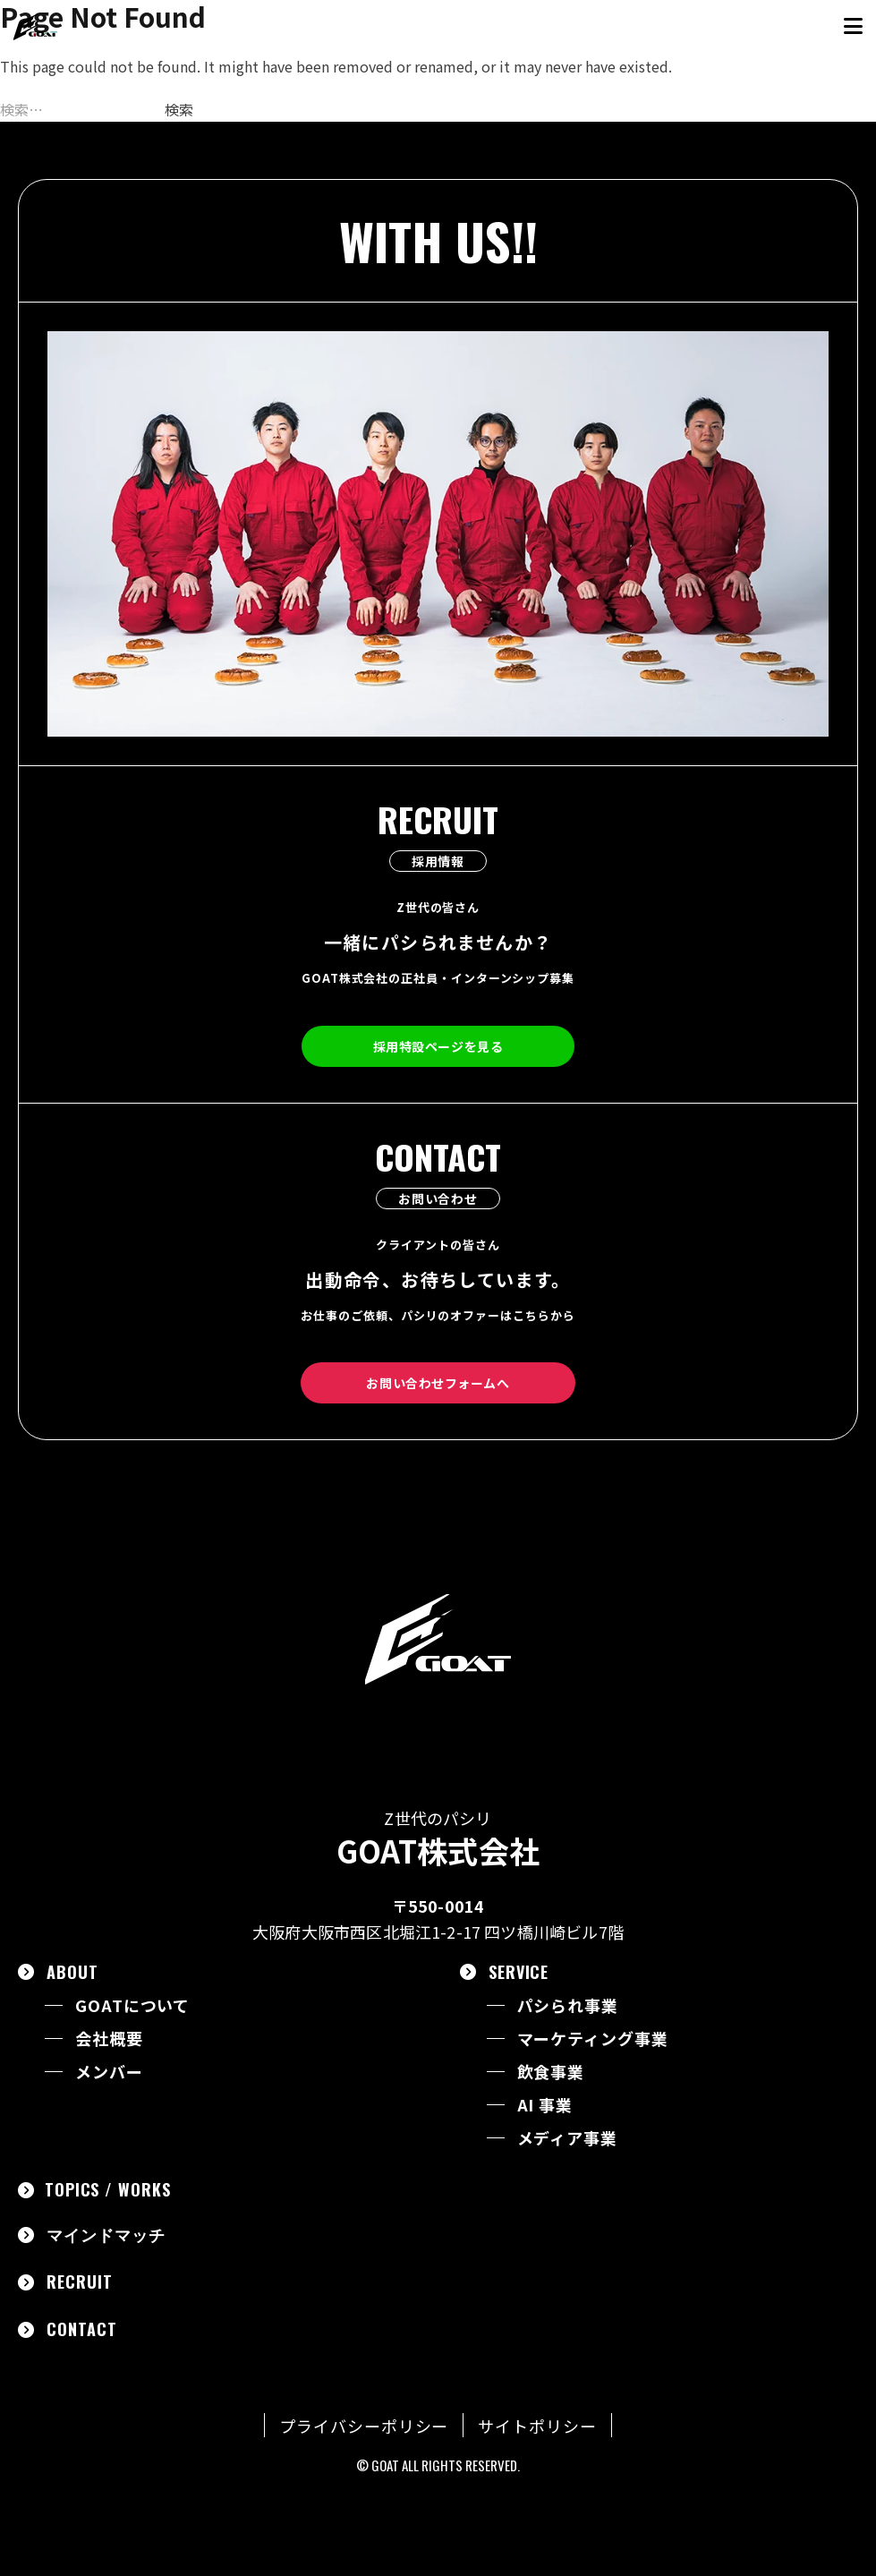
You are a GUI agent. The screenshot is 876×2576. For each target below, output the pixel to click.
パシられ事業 (567, 2005)
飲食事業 (551, 2071)
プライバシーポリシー (363, 2426)
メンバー (109, 2071)
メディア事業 (567, 2137)
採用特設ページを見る (438, 1046)
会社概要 (109, 2038)
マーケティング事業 (592, 2038)
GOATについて (132, 2005)
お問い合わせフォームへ (437, 1383)
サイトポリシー (537, 2426)
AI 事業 (545, 2104)
